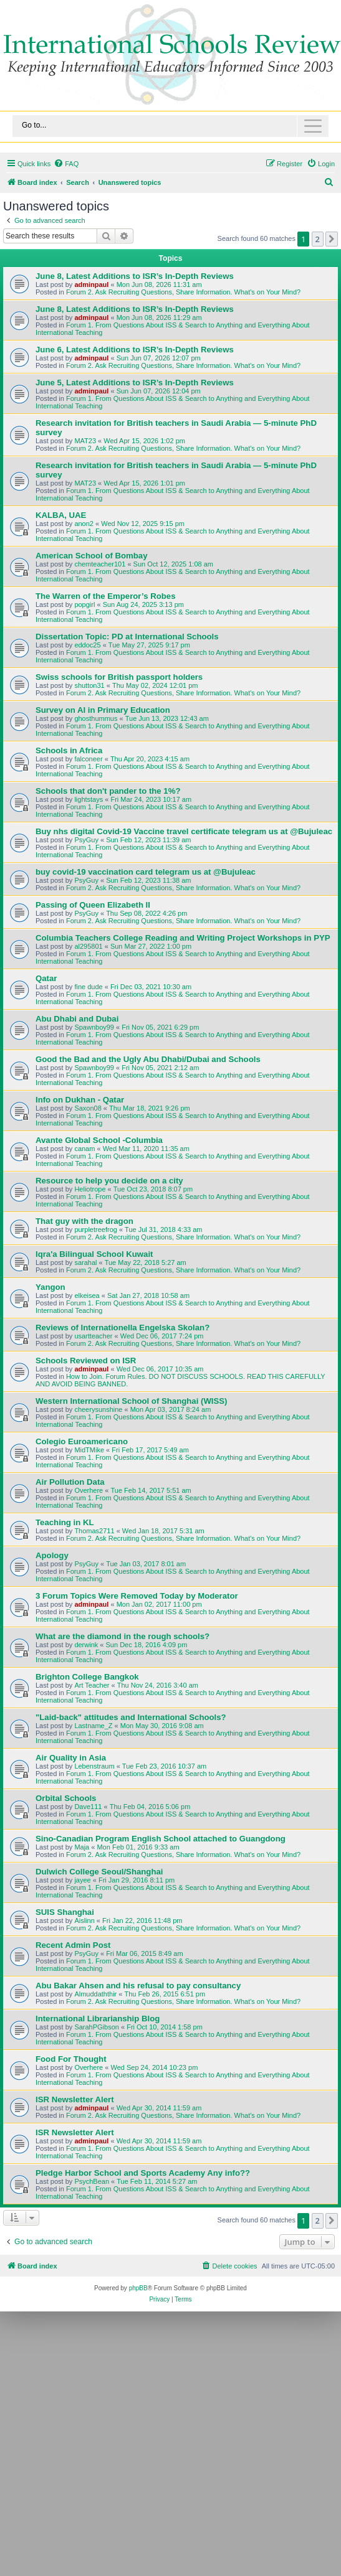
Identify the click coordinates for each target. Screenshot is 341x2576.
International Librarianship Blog (98, 2018)
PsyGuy (86, 840)
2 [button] (317, 239)
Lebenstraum (94, 1766)
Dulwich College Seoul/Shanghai (99, 1871)
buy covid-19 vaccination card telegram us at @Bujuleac (146, 872)
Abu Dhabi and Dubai (77, 1018)
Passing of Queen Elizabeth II (93, 905)
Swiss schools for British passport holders (119, 677)
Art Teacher (91, 1685)
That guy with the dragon (84, 1221)
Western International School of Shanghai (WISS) (132, 1401)
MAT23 (85, 440)
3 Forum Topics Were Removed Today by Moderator (137, 1596)
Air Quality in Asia (71, 1757)
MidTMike (89, 1450)
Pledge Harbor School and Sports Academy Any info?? (143, 2173)
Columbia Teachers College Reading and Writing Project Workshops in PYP (183, 937)
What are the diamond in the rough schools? (122, 1636)
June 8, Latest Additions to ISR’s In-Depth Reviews (135, 276)
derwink (86, 1644)
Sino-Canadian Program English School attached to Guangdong (161, 1838)
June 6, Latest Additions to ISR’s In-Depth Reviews (135, 349)
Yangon (50, 1287)
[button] (331, 239)
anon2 (84, 523)
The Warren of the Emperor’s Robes (105, 596)
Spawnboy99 (94, 1027)
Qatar (46, 978)
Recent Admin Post (73, 1945)
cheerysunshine (98, 1409)
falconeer (88, 759)
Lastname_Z (93, 1725)
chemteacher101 (99, 564)
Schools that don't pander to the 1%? (108, 791)
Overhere (88, 1490)
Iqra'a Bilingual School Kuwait (94, 1254)
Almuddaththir (95, 1994)
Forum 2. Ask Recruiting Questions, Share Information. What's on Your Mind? (183, 292)
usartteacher (93, 1336)
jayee (82, 1880)
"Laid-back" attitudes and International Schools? (131, 1717)
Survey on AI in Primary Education (103, 710)
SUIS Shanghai (65, 1912)
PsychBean (91, 2181)
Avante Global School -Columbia (99, 1140)
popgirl (84, 604)
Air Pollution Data (70, 1482)
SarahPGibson (96, 2027)
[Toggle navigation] (170, 126)
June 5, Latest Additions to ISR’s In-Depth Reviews (135, 382)
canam (84, 1148)
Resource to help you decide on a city (109, 1180)
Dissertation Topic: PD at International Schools (127, 636)
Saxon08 (87, 1108)
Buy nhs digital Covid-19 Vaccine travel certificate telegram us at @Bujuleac (184, 831)
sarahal (85, 1262)
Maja (81, 1847)
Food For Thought (71, 2059)
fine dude (88, 986)
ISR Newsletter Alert (75, 2099)
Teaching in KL (65, 1522)
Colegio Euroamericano (82, 1441)
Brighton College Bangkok (87, 1676)
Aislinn (84, 1920)
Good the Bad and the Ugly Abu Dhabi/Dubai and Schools (148, 1059)
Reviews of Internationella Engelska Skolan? (122, 1327)
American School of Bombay (92, 555)
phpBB (138, 2288)
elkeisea (86, 1295)
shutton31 (89, 685)
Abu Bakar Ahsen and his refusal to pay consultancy (138, 1985)
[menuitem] (66, 163)
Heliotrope (89, 1189)
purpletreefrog (95, 1229)
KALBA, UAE (61, 515)
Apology (52, 1555)
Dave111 (88, 1806)
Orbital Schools (66, 1798)
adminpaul (91, 284)
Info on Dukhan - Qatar (80, 1099)
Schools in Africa (69, 750)
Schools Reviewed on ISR (86, 1360)
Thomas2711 (94, 1531)
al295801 (88, 946)
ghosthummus (95, 718)
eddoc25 (87, 645)
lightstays (88, 799)
